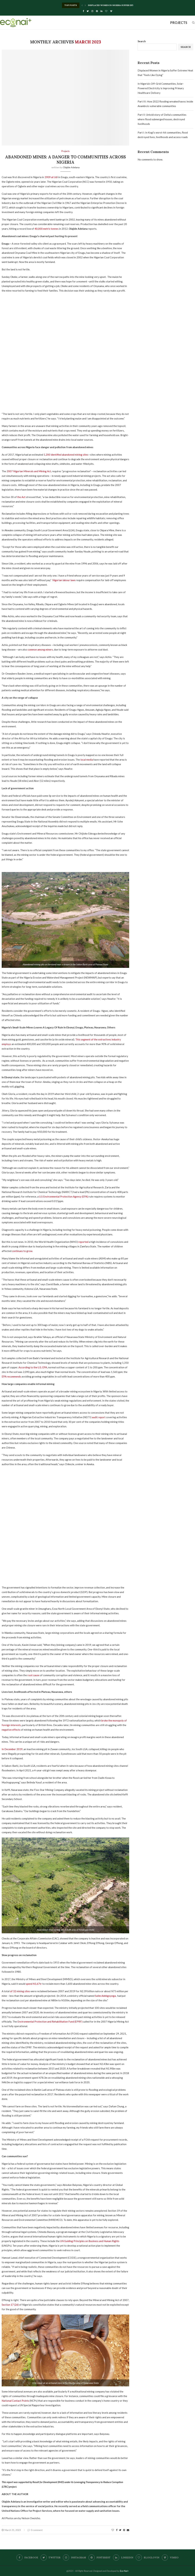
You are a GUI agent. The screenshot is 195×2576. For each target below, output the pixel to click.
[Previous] (82, 5)
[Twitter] (88, 11)
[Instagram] (92, 11)
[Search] (193, 22)
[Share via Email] (128, 2530)
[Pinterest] (97, 11)
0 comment (35, 2530)
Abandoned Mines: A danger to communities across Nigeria (65, 159)
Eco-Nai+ (124, 2570)
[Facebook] (83, 11)
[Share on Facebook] (116, 2530)
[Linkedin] (101, 11)
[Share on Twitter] (120, 2530)
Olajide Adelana (71, 167)
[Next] (85, 5)
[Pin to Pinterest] (124, 2530)
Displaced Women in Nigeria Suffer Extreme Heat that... (120, 5)
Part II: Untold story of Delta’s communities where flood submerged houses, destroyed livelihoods (162, 119)
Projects (178, 23)
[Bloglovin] (106, 11)
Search (142, 41)
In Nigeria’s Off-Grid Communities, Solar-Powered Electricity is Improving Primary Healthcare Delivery (161, 88)
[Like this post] (113, 2530)
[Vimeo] (111, 11)
